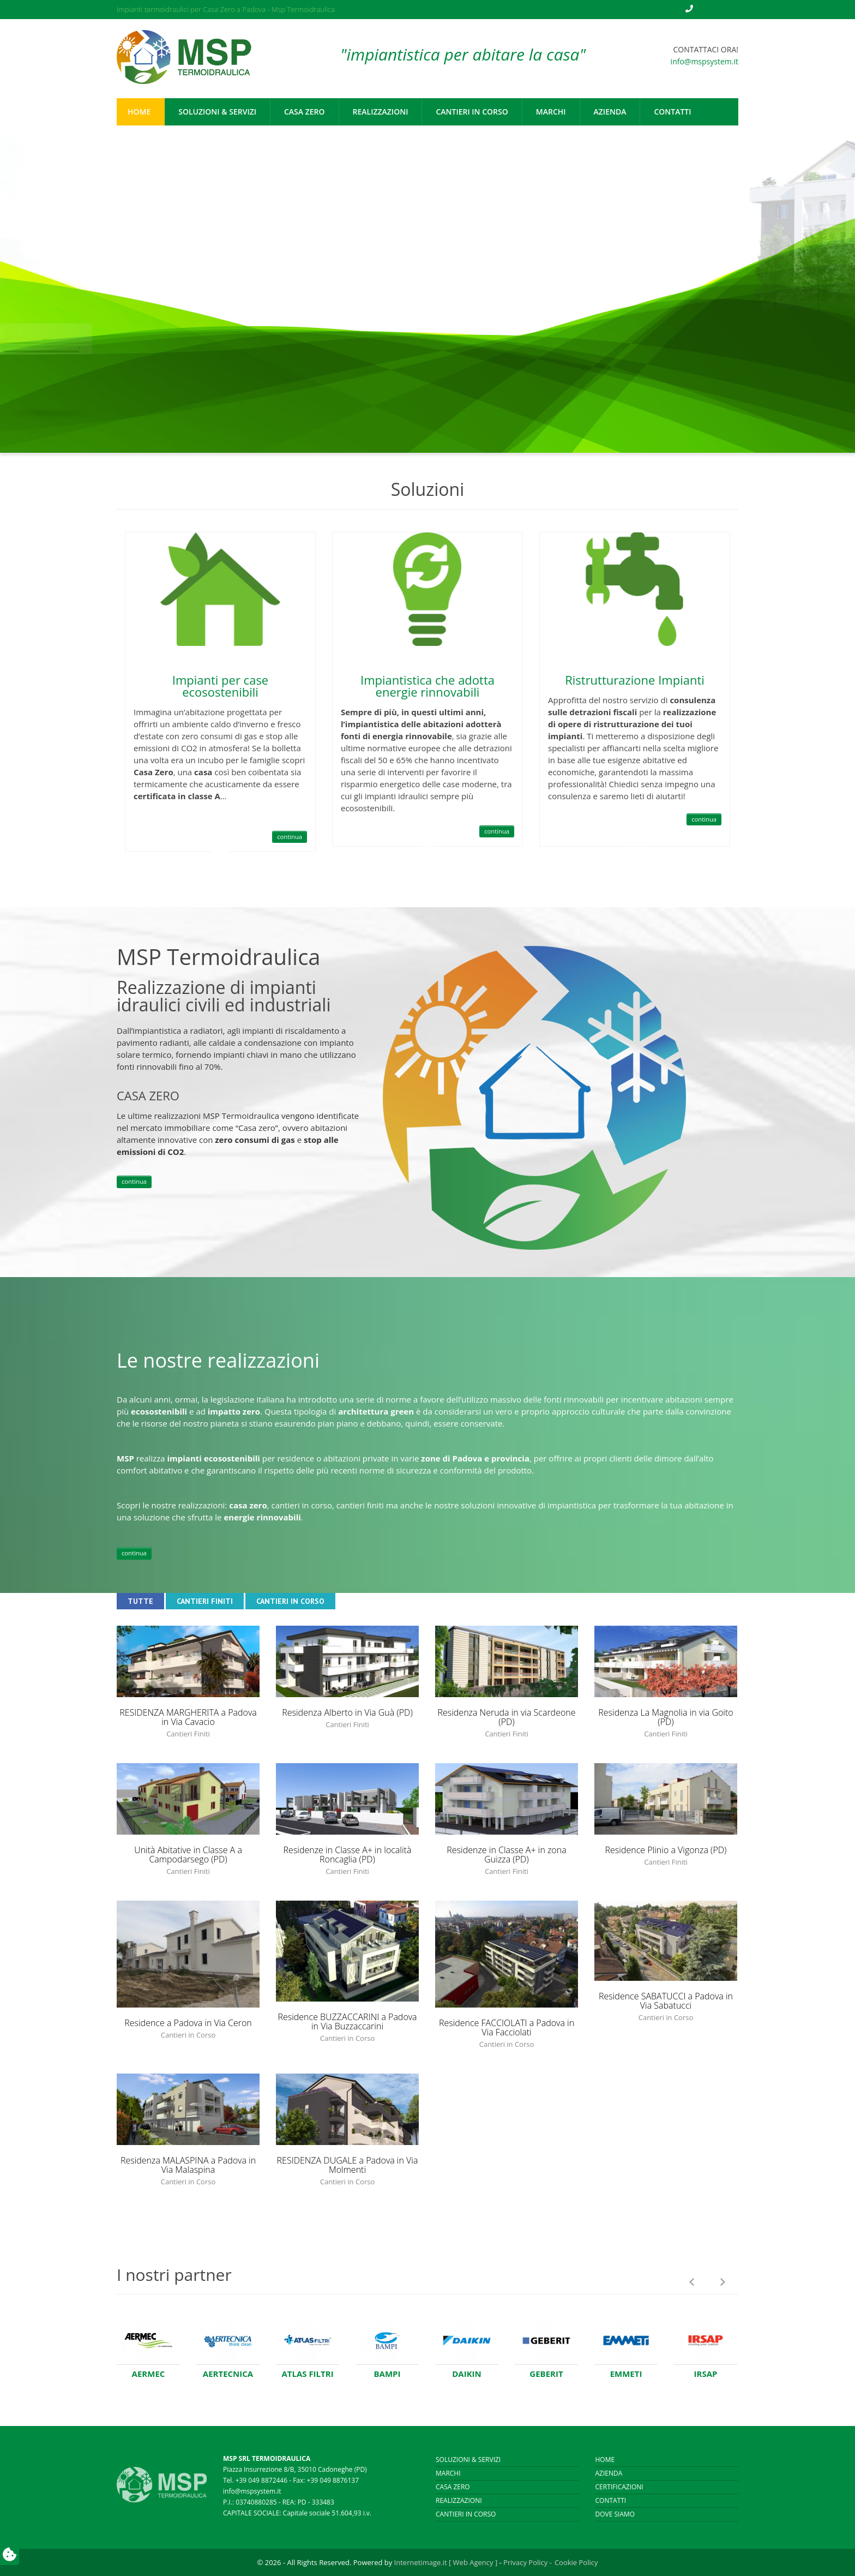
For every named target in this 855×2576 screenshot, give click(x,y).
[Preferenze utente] (9, 2556)
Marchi (448, 2473)
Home (605, 2459)
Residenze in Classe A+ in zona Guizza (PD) (506, 1854)
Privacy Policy (525, 2562)
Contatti (611, 2500)
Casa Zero (453, 2486)
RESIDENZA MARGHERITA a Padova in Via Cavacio (188, 1717)
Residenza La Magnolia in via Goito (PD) (665, 1717)
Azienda (609, 2473)
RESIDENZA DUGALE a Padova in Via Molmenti (347, 2165)
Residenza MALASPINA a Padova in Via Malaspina (188, 2165)
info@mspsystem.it (704, 61)
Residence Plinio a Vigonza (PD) (666, 1850)
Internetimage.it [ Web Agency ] (446, 2562)
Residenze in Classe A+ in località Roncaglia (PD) (348, 1854)
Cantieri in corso (466, 2514)
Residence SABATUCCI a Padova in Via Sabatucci (666, 2000)
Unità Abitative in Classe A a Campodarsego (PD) (188, 1854)
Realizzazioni (459, 2500)
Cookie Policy (576, 2562)
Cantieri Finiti (205, 1601)
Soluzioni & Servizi (468, 2459)
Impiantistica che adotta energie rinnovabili (427, 686)
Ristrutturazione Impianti (635, 680)
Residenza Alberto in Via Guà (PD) (347, 1712)
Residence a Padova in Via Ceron (188, 2023)
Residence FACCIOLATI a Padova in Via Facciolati (506, 2027)
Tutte (140, 1601)
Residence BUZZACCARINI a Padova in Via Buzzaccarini (347, 2021)
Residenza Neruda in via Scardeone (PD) (506, 1717)
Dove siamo (615, 2514)
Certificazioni (619, 2486)
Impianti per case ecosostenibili (220, 686)
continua (289, 836)
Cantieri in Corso (290, 1601)
